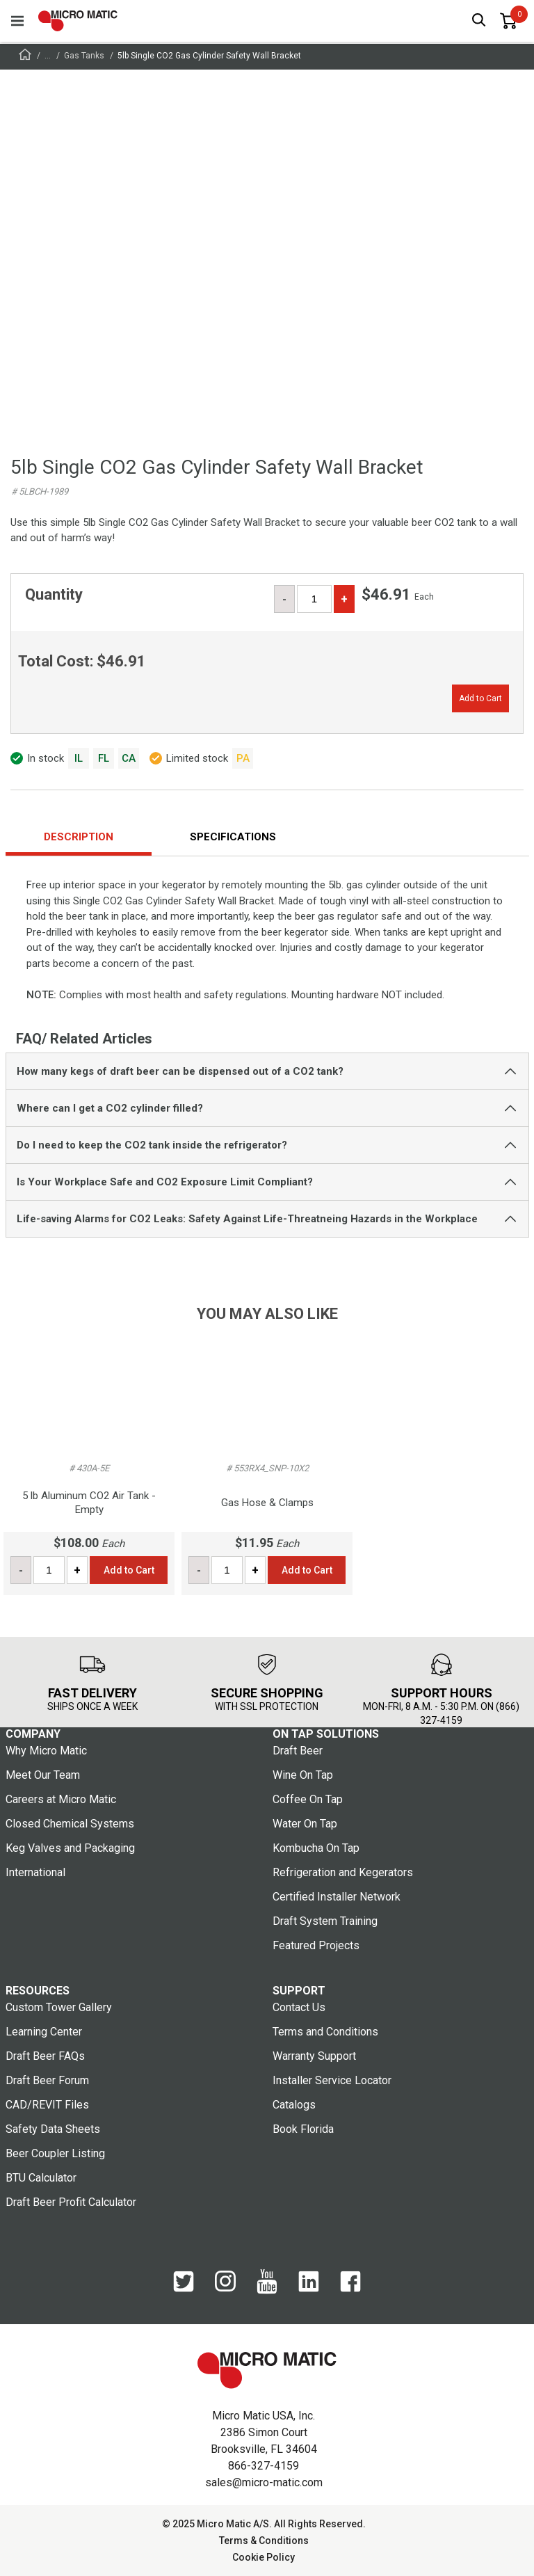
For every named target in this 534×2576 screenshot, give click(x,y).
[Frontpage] (25, 56)
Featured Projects (316, 1945)
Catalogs (294, 2104)
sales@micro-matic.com (264, 2482)
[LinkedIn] (308, 2282)
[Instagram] (225, 2282)
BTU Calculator (41, 2177)
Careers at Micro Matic (61, 1799)
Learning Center (44, 2031)
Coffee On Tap (308, 1799)
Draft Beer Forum (47, 2080)
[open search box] (479, 21)
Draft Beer (298, 1750)
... (47, 56)
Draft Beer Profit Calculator (71, 2202)
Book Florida (303, 2129)
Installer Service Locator (332, 2080)
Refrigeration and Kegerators (343, 1872)
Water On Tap (305, 1823)
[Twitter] (183, 2282)
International (35, 1872)
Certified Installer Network (336, 1896)
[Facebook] (350, 2282)
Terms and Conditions (325, 2031)
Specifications (233, 837)
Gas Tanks (84, 56)
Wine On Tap (303, 1775)
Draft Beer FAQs (45, 2056)
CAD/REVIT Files (47, 2104)
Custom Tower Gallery (59, 2007)
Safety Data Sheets (53, 2129)
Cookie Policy (263, 2557)
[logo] (78, 20)
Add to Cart (480, 698)
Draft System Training (325, 1921)
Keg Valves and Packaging (70, 1848)
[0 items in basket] (508, 21)
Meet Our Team (43, 1775)
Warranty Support (314, 2056)
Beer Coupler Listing (55, 2153)
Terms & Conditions (264, 2540)
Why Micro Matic (46, 1750)
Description (78, 837)
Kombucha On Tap (316, 1848)
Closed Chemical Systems (70, 1823)
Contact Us (299, 2007)
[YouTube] (267, 2282)
